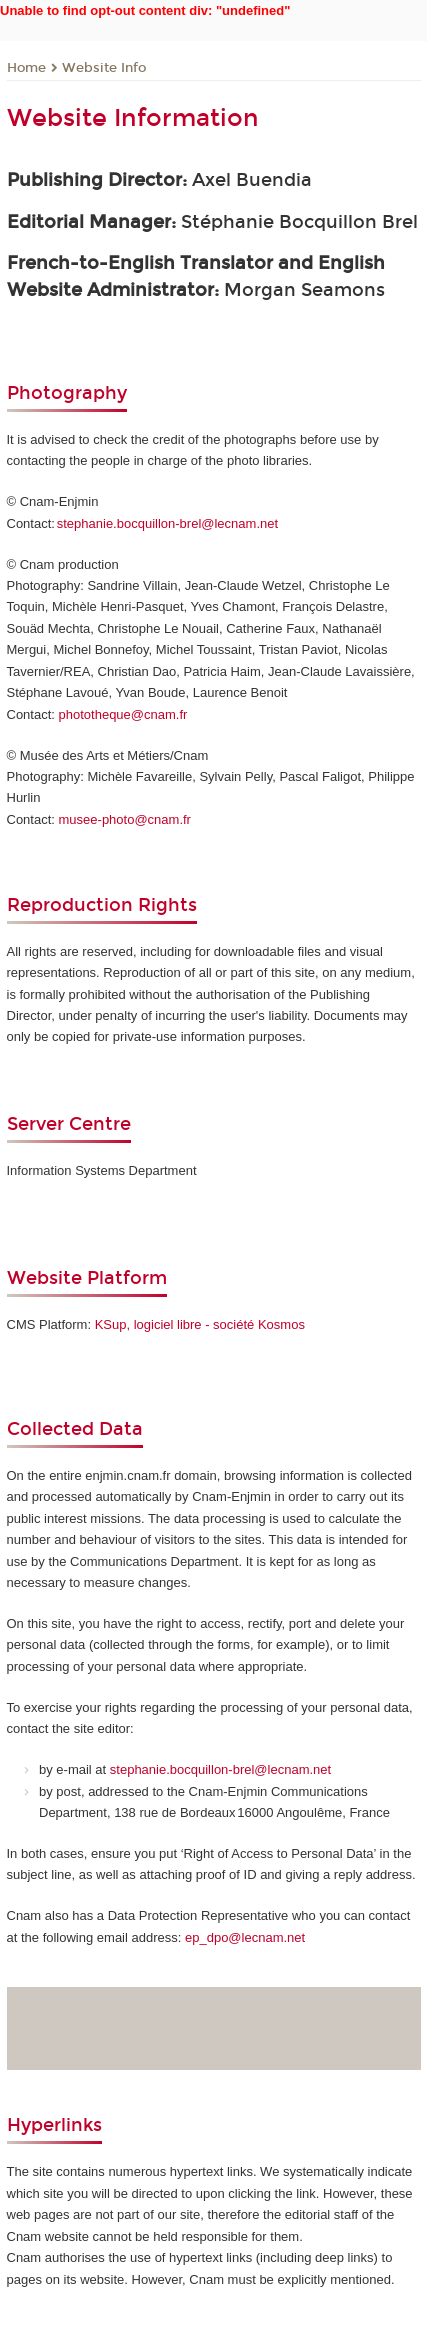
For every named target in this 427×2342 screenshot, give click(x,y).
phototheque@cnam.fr (123, 714)
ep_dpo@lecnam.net (245, 1937)
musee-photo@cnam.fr (125, 819)
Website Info (104, 68)
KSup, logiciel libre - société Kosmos (200, 1324)
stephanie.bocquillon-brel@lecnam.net (167, 523)
